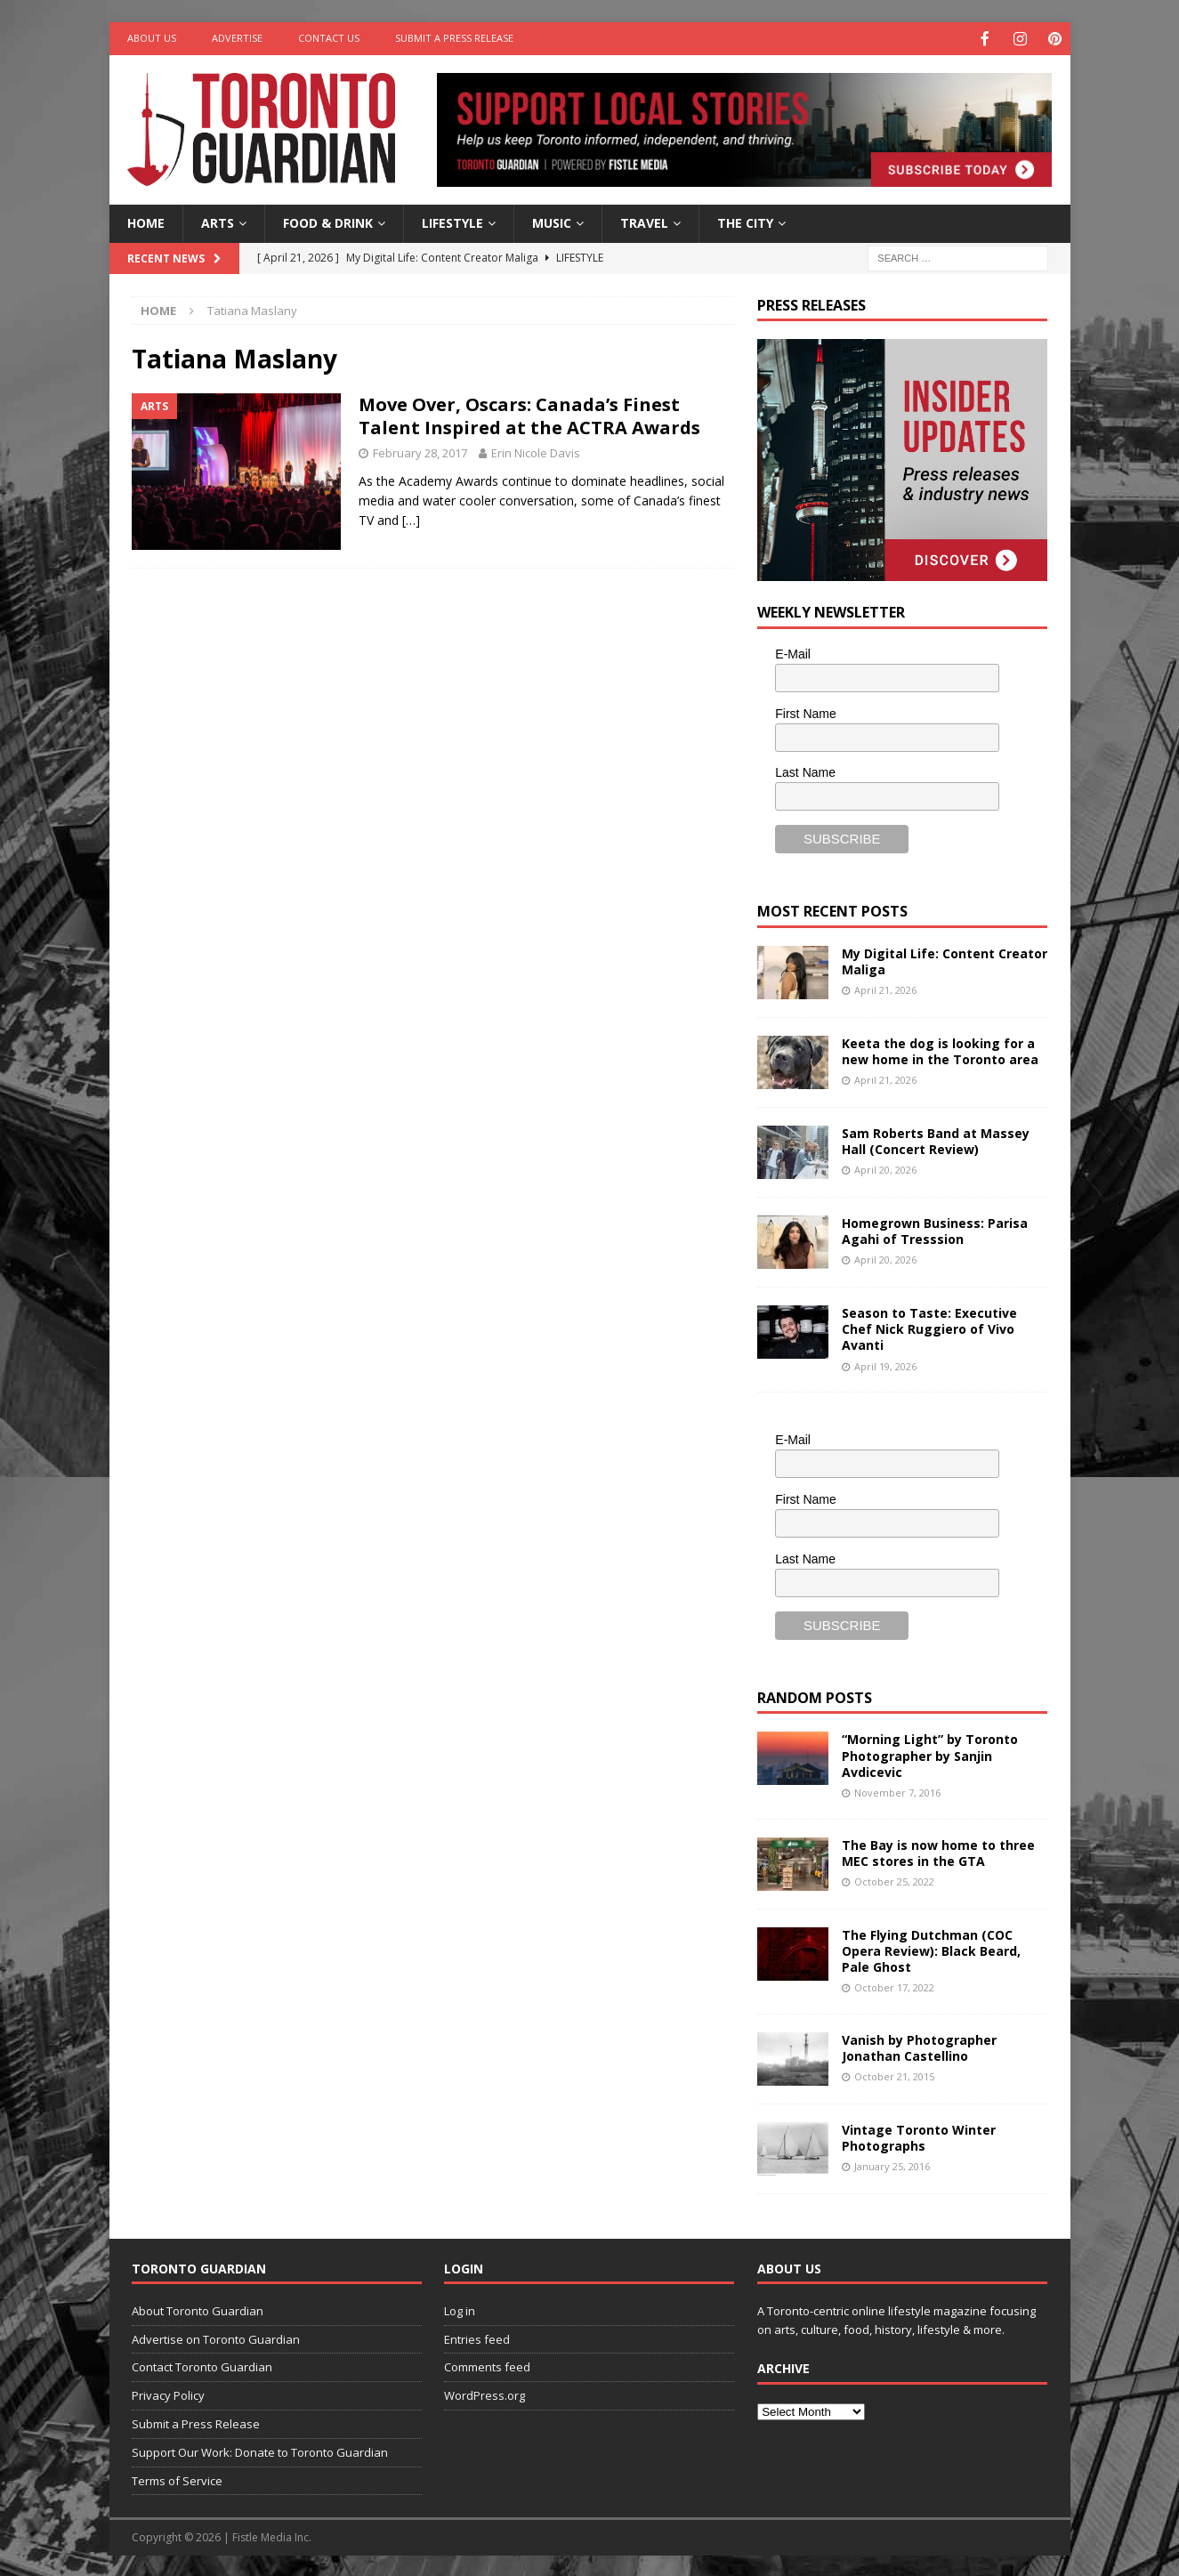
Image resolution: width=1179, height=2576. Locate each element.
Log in (459, 2309)
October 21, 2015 (894, 2074)
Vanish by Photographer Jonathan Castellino (919, 2046)
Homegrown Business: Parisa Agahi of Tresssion (935, 1229)
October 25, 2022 (894, 1879)
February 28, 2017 (420, 451)
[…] (411, 518)
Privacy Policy (168, 2394)
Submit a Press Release (454, 37)
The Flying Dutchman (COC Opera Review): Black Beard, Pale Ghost (931, 1949)
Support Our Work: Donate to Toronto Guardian (260, 2451)
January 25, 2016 (892, 2164)
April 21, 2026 (885, 988)
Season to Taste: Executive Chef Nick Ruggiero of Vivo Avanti (929, 1327)
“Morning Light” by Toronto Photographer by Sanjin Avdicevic (930, 1753)
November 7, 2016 (897, 1790)
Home (146, 221)
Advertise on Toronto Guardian (216, 2338)
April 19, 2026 (885, 1364)
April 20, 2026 (885, 1168)
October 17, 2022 (894, 1985)
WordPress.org (484, 2394)
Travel (644, 221)
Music (551, 221)
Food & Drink (328, 221)
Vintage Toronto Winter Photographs (919, 2136)
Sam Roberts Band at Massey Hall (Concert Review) (936, 1139)
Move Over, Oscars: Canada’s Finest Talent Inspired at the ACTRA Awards (529, 414)
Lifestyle (452, 221)
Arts (217, 221)
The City (745, 221)
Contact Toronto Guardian (202, 2365)
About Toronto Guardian (197, 2309)
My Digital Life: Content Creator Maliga (944, 959)
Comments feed (487, 2365)
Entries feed (477, 2338)
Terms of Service (177, 2479)
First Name (805, 712)
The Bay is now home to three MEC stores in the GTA (938, 1851)
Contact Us (328, 37)
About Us (151, 37)
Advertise (237, 37)
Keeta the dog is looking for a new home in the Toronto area (940, 1049)
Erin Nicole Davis (535, 451)
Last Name (805, 770)
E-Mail (793, 652)
